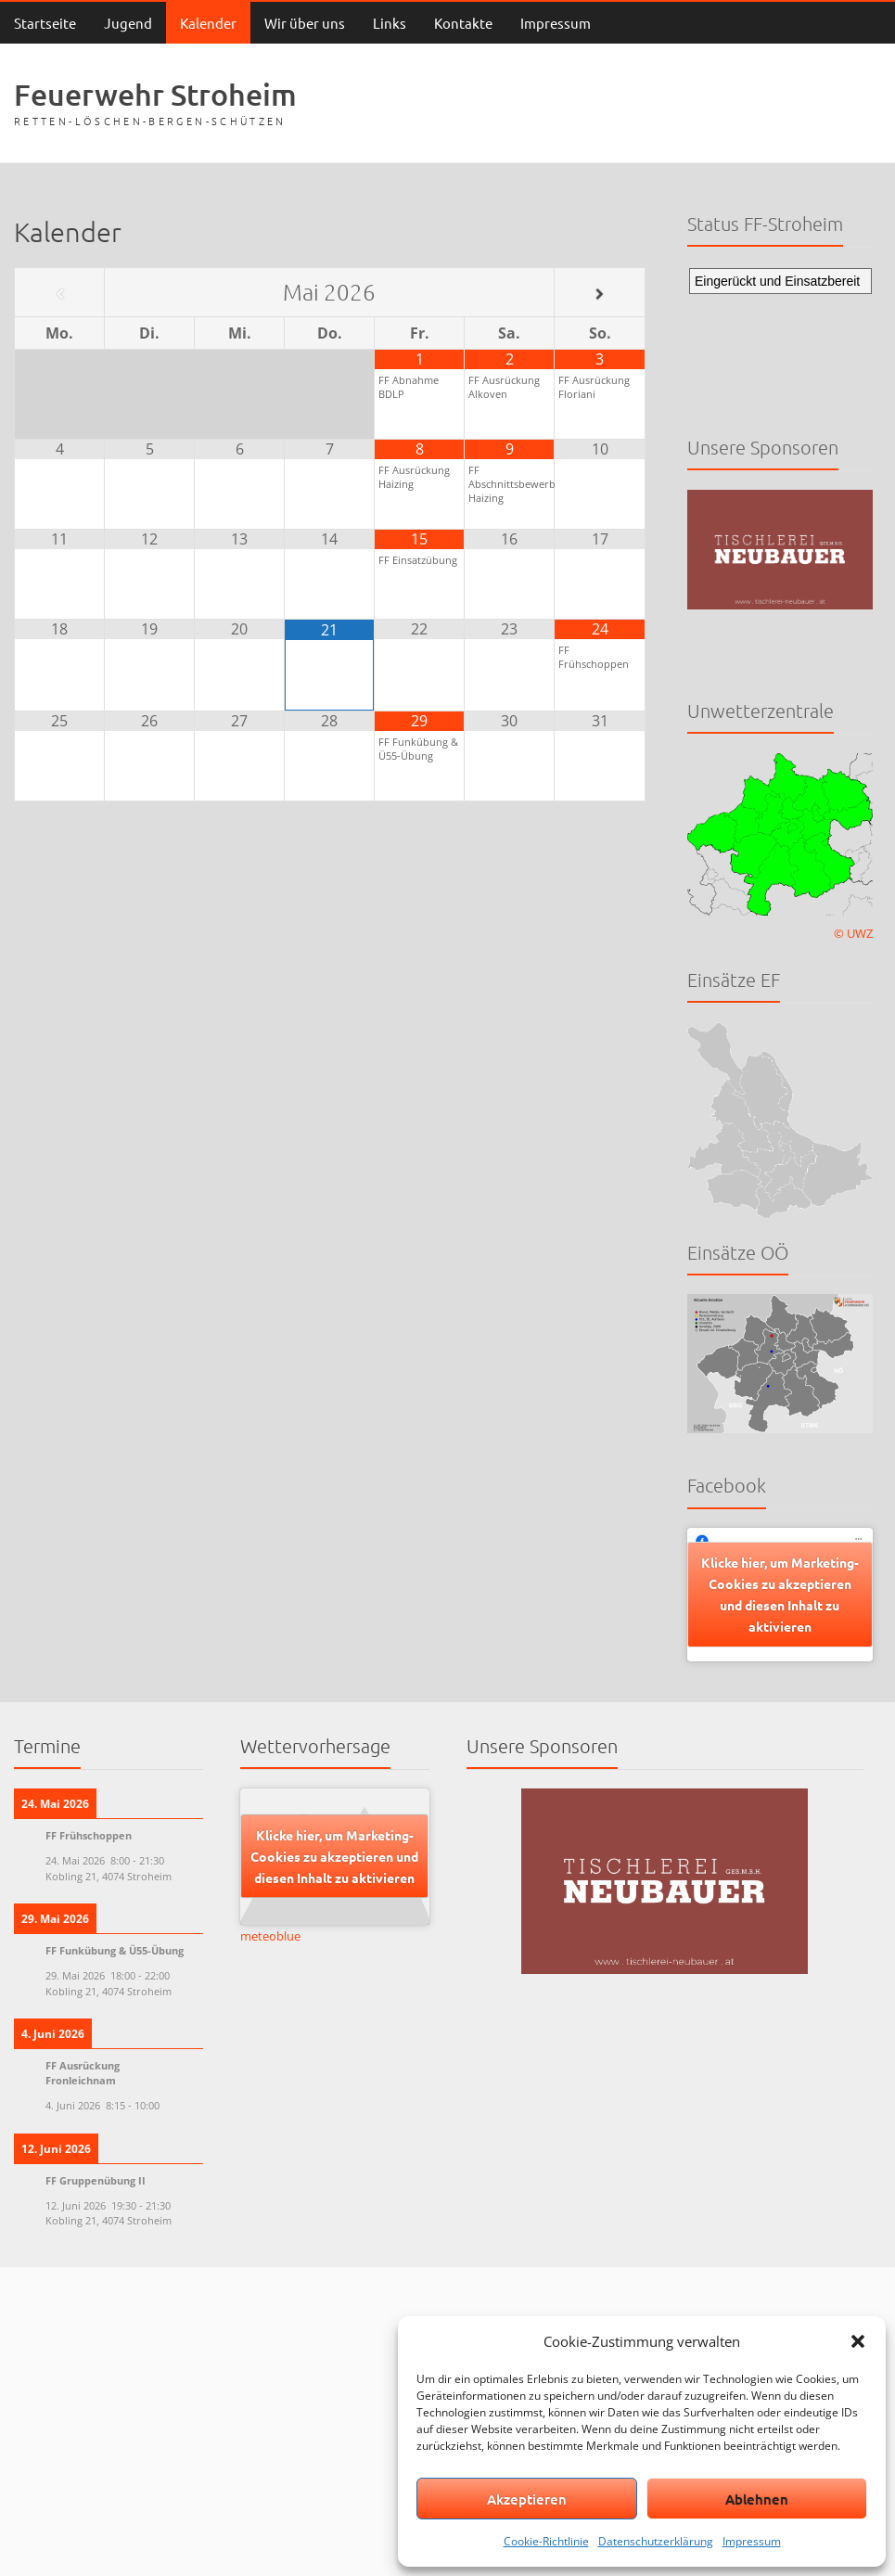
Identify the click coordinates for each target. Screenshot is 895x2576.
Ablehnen (756, 2499)
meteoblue (270, 1936)
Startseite (45, 23)
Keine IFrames (780, 335)
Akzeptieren (527, 2499)
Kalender (208, 23)
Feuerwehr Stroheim (155, 94)
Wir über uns (304, 23)
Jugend (128, 23)
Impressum (751, 2541)
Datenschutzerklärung (655, 2541)
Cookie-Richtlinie (546, 2541)
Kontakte (463, 23)
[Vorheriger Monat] (59, 293)
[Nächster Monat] (599, 293)
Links (389, 23)
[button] (858, 2341)
